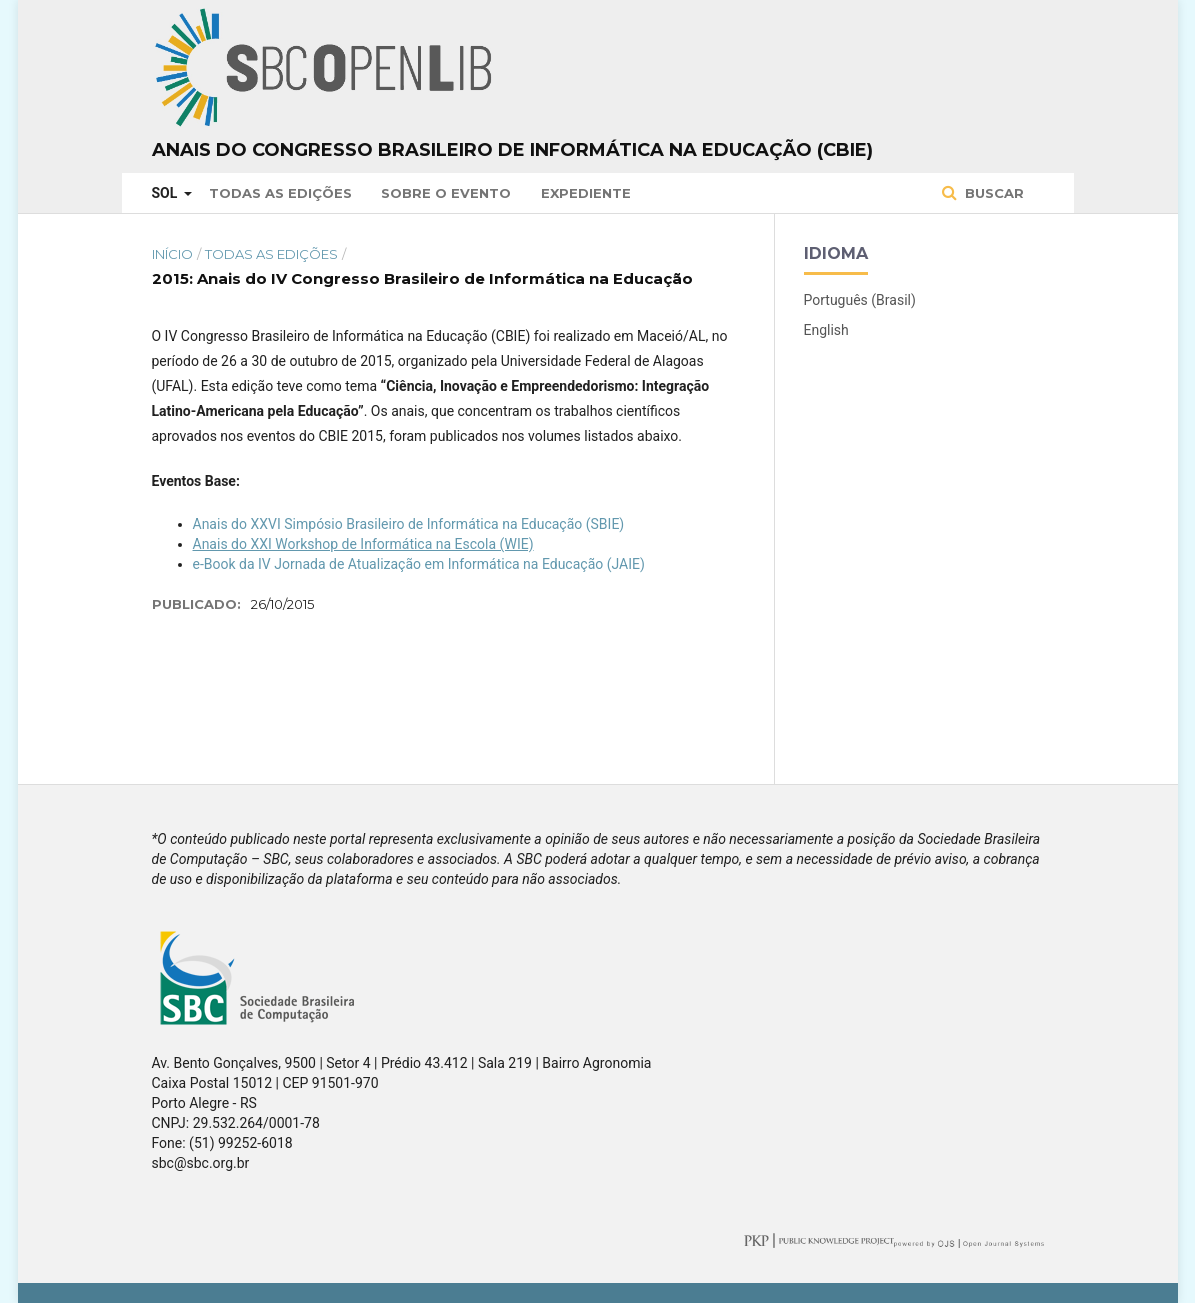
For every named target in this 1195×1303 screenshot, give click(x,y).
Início (172, 254)
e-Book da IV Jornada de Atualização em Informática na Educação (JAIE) (419, 564)
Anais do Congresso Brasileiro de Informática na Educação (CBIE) (512, 150)
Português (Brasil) (860, 300)
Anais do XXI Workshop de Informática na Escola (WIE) (363, 544)
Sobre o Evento (446, 193)
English (826, 330)
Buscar (992, 193)
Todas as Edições (280, 193)
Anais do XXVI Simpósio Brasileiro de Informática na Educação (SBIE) (409, 524)
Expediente (586, 193)
